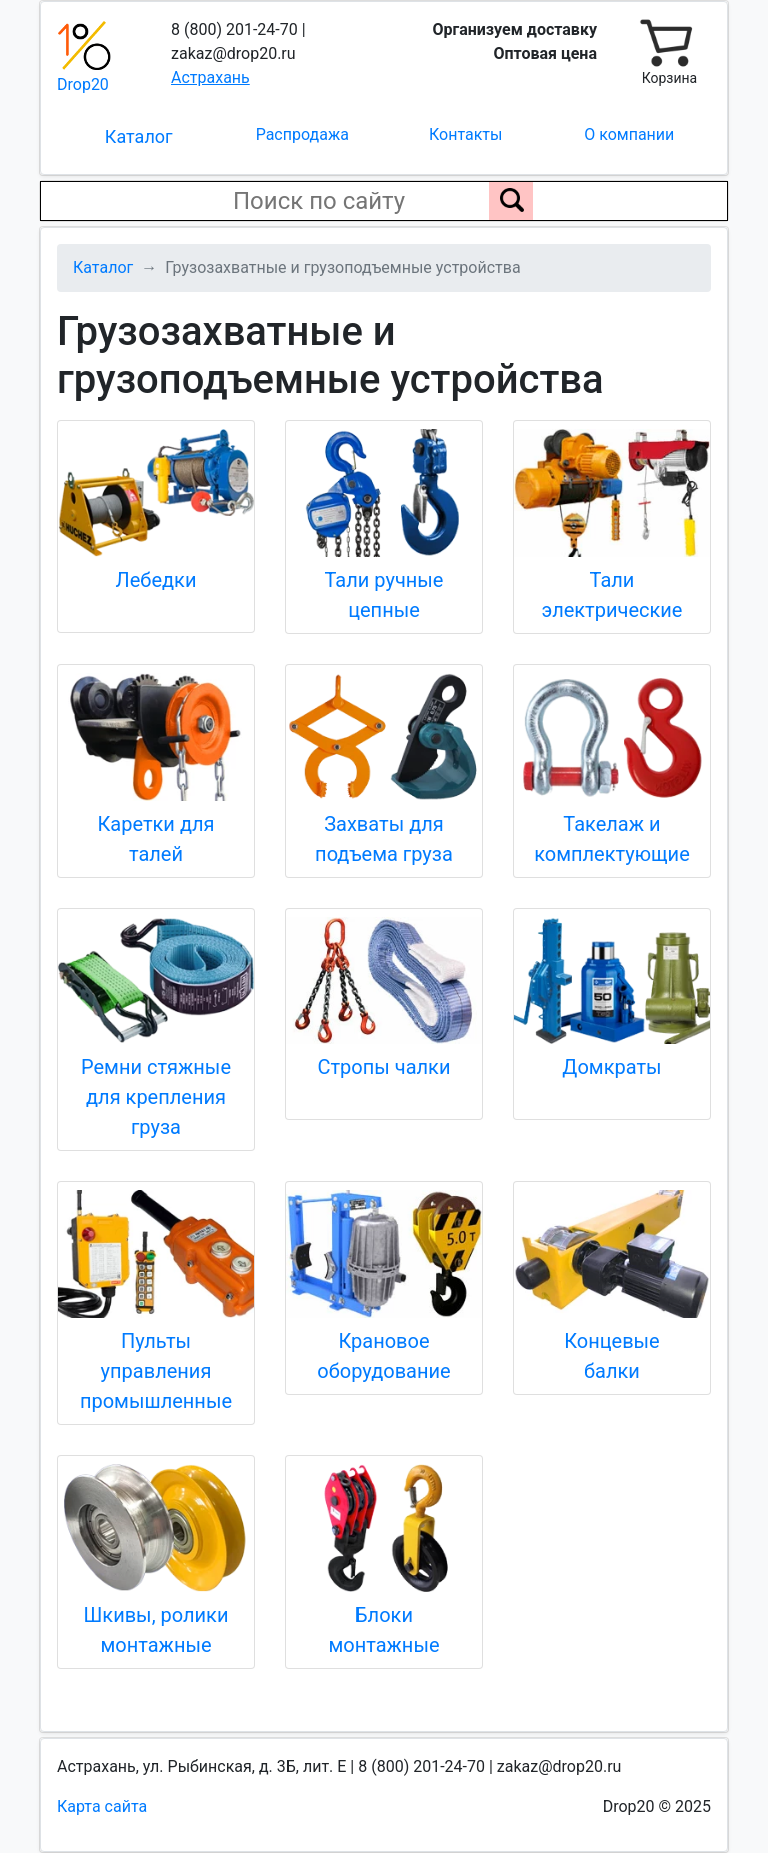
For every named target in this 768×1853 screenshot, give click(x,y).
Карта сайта (102, 1806)
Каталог (139, 136)
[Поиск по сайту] (511, 201)
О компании (629, 134)
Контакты (465, 134)
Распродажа (302, 134)
